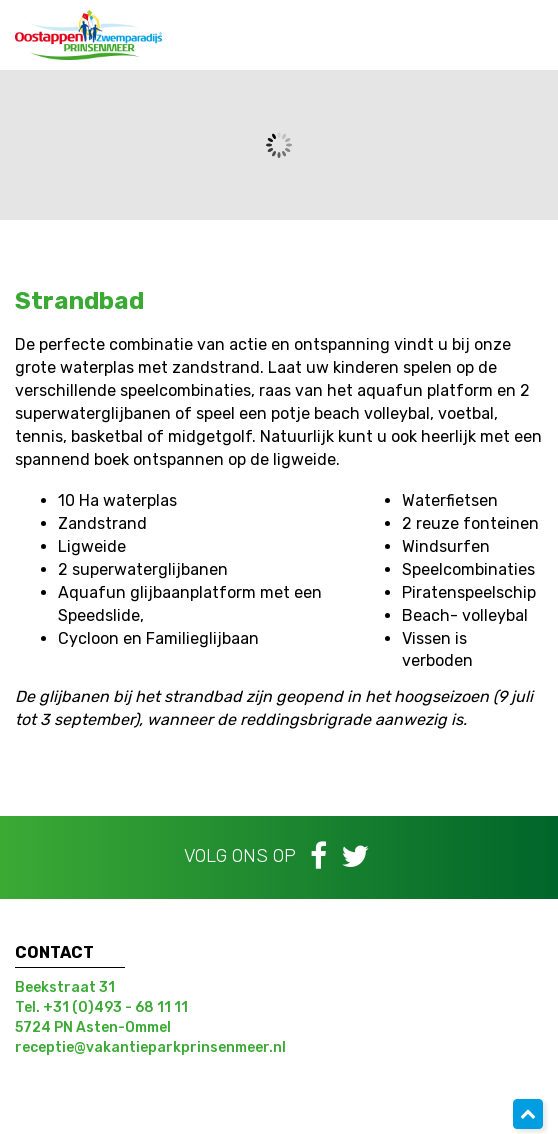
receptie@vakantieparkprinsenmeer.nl (150, 1047)
